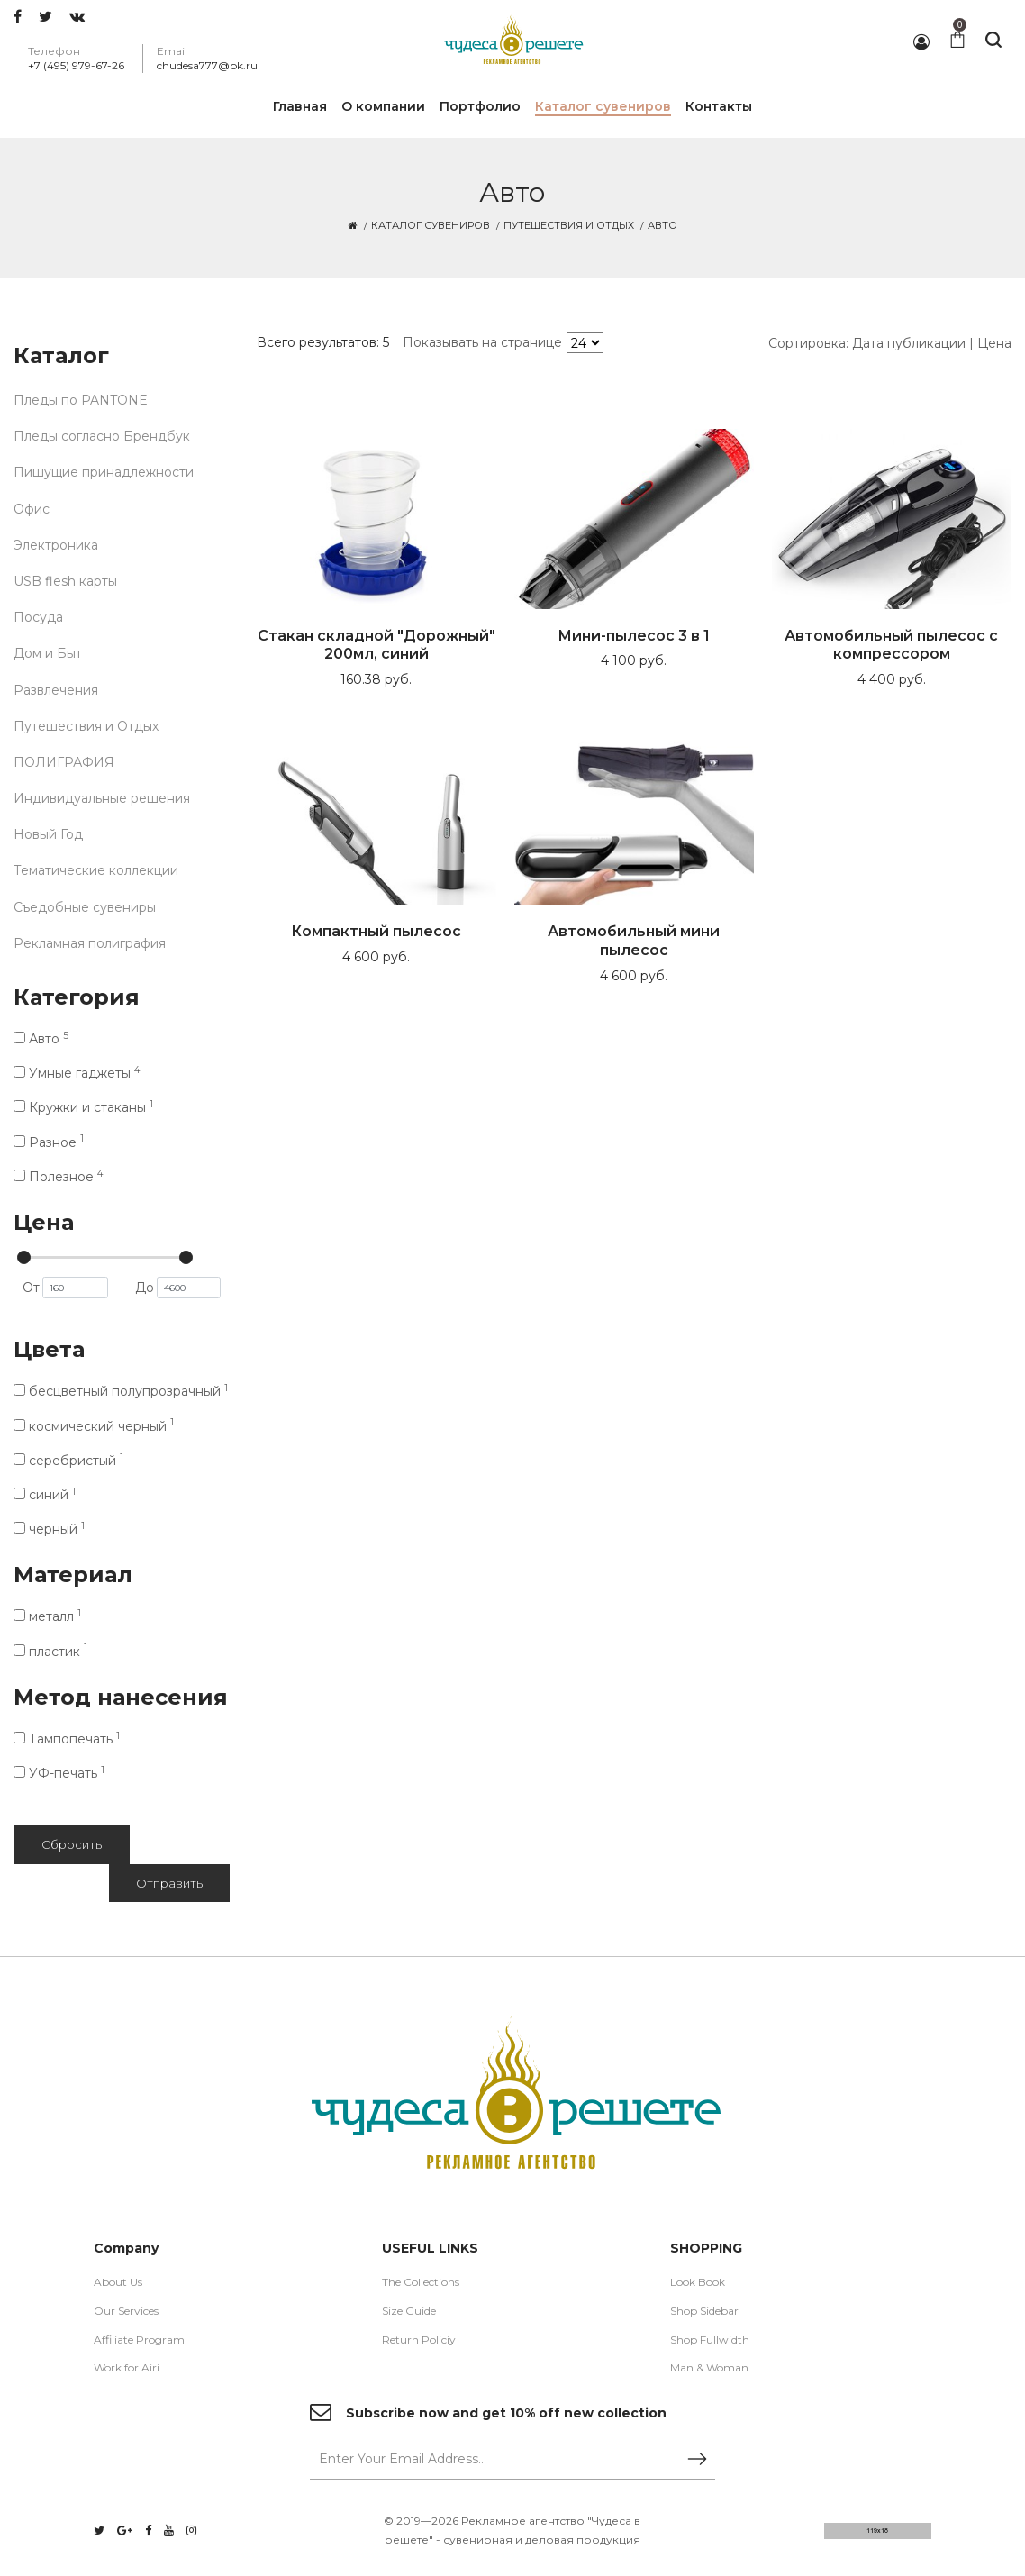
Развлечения (56, 690)
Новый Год (48, 834)
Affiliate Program (139, 2339)
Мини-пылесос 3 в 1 (634, 635)
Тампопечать (67, 1739)
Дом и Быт (48, 653)
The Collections (420, 2282)
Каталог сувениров (430, 225)
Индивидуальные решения (102, 798)
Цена (994, 343)
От (65, 1288)
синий (45, 1495)
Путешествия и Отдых (568, 225)
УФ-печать (59, 1773)
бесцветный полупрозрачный (121, 1391)
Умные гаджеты (77, 1073)
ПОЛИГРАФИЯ (64, 762)
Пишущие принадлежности (104, 472)
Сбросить (71, 1844)
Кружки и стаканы (83, 1107)
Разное (49, 1142)
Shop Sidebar (704, 2310)
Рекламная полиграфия (90, 943)
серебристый (68, 1460)
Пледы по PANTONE (81, 400)
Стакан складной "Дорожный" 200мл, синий (376, 645)
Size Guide (409, 2310)
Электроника (56, 545)
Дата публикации (909, 343)
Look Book (697, 2282)
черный (49, 1529)
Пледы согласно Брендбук (102, 436)
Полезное (58, 1177)
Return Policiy (419, 2339)
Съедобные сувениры (85, 907)
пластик (50, 1651)
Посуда (38, 617)
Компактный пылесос (376, 931)
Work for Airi (126, 2367)
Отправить (169, 1883)
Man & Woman (709, 2367)
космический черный (94, 1426)
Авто (41, 1039)
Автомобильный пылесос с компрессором (891, 645)
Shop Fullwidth (709, 2339)
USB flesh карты (65, 581)
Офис (32, 509)
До (178, 1288)
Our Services (126, 2310)
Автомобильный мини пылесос (634, 941)
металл (47, 1616)
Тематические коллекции (96, 870)
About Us (118, 2282)
